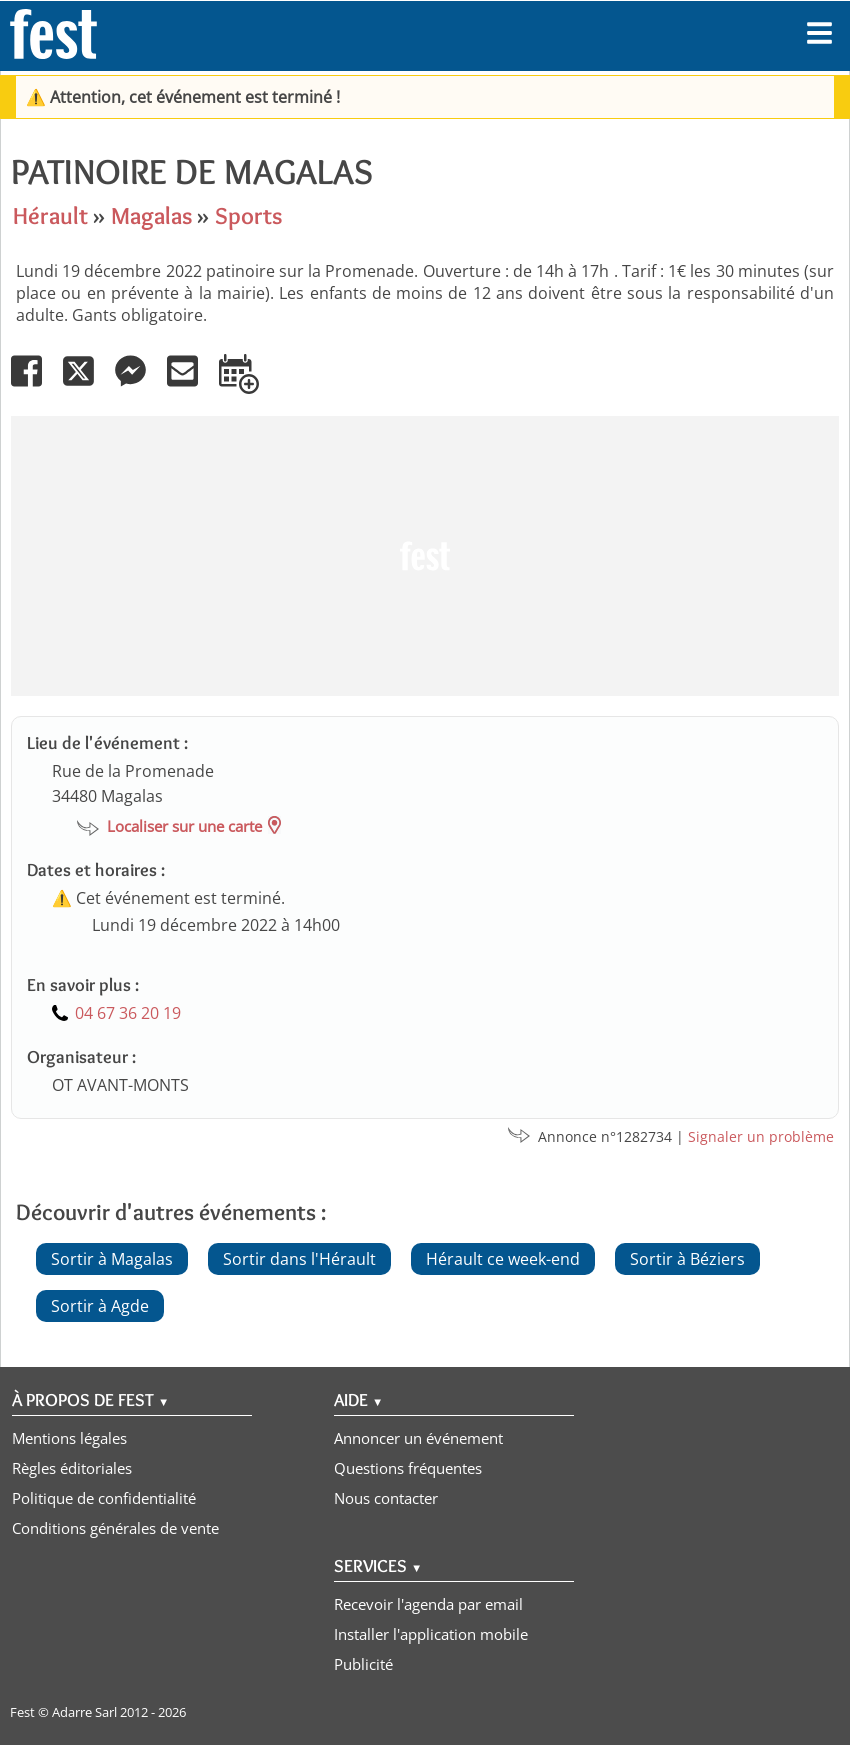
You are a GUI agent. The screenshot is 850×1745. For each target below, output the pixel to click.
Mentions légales (69, 1438)
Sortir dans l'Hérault (299, 1259)
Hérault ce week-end (503, 1259)
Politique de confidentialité (104, 1498)
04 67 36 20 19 (128, 1013)
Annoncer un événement (418, 1438)
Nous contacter (386, 1498)
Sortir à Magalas (112, 1259)
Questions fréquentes (408, 1468)
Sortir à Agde (100, 1306)
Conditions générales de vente (115, 1528)
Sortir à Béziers (687, 1259)
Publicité (363, 1664)
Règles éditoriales (72, 1468)
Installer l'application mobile (431, 1634)
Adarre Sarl (84, 1712)
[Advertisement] (420, 556)
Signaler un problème (761, 1136)
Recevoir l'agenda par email (428, 1604)
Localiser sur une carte (184, 826)
